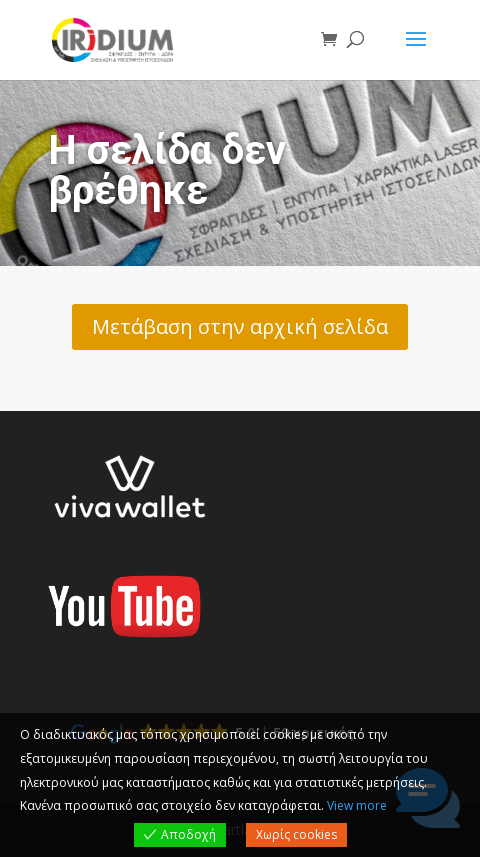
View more (357, 805)
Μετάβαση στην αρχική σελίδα (240, 326)
